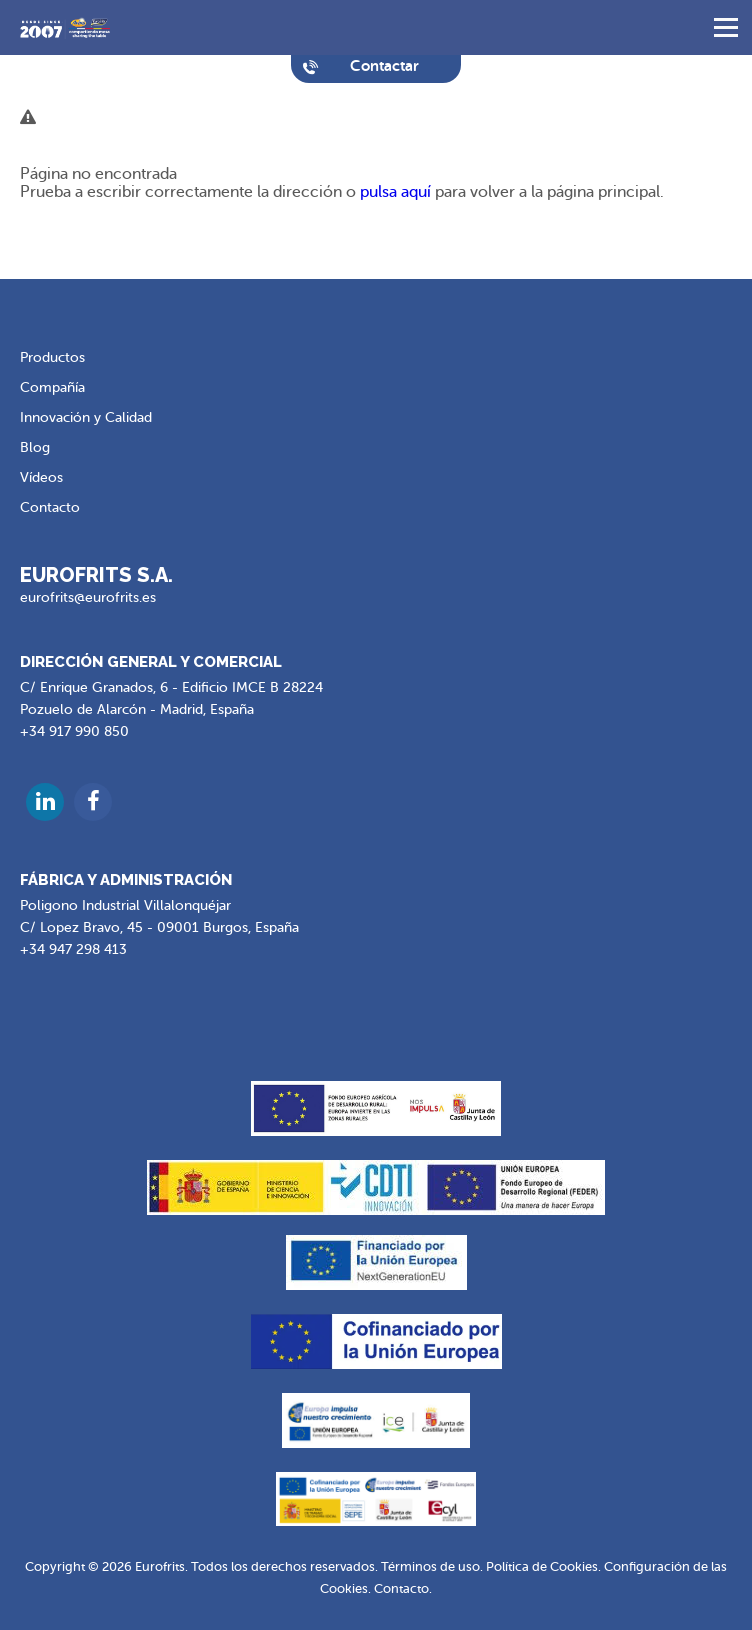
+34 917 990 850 (74, 731)
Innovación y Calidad (86, 417)
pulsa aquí (395, 192)
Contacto (50, 507)
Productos (52, 357)
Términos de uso (430, 1566)
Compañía (52, 387)
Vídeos (41, 477)
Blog (35, 447)
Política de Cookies (542, 1566)
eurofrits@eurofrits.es (88, 597)
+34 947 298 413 (73, 949)
